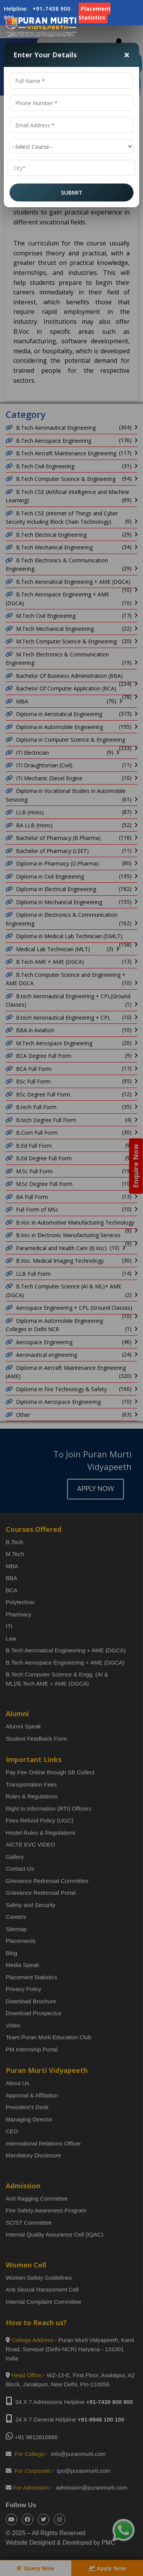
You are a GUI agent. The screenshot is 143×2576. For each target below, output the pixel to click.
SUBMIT (71, 192)
